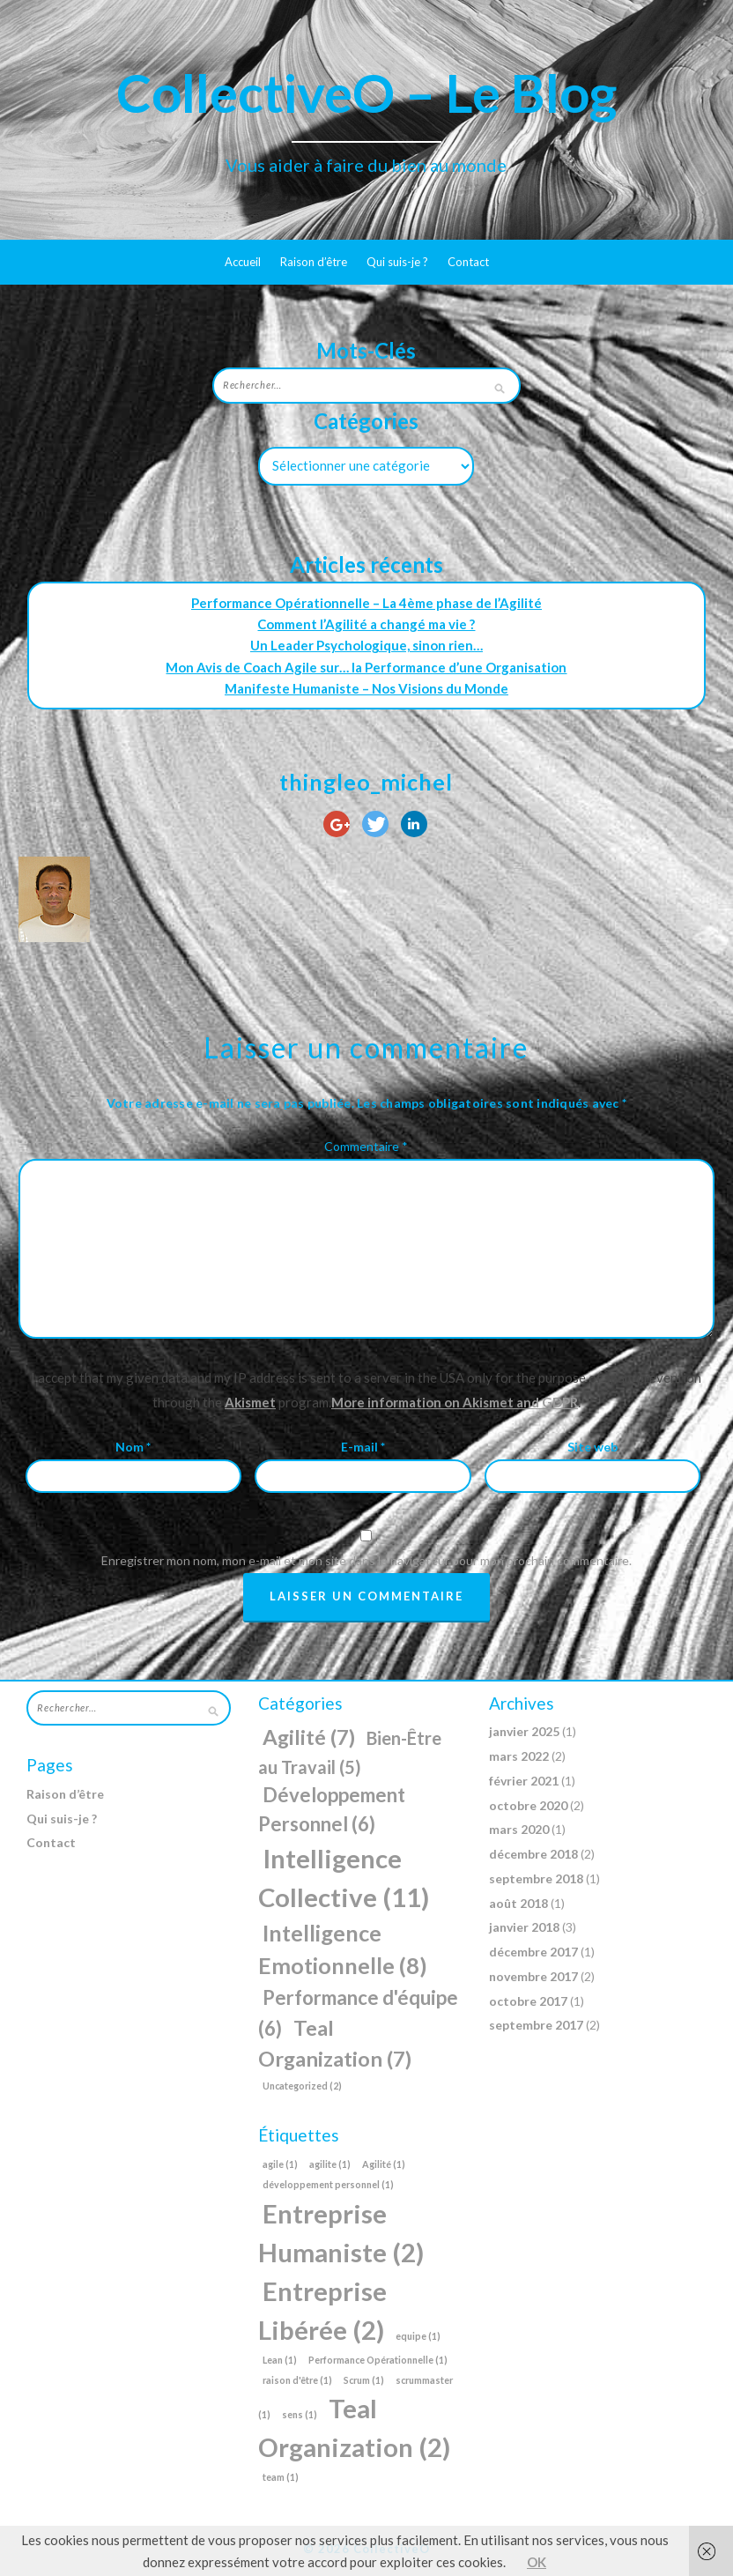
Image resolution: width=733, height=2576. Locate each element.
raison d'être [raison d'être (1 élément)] (297, 2380)
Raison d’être (313, 262)
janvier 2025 (524, 1731)
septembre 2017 (536, 2024)
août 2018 (518, 1903)
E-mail (363, 1446)
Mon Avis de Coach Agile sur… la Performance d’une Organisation (366, 667)
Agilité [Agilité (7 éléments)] (309, 1737)
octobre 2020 (528, 1805)
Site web (592, 1446)
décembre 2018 (533, 1853)
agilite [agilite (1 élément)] (330, 2164)
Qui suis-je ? (397, 262)
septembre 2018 (536, 1878)
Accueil (243, 262)
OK (536, 2562)
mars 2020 (519, 1829)
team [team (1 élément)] (281, 2477)
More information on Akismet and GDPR (454, 1402)
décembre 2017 (533, 1951)
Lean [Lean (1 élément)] (280, 2359)
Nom (133, 1446)
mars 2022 (519, 1755)
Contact (468, 262)
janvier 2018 (524, 1926)
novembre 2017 (533, 1976)
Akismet (250, 1402)
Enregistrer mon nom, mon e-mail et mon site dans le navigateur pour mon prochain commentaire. (366, 1560)
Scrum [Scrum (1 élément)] (364, 2380)
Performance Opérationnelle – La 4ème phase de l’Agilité (366, 603)
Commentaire (366, 1146)
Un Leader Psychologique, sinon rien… (366, 645)
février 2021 (524, 1780)
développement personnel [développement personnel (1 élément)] (328, 2184)
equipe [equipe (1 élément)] (418, 2336)
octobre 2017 (528, 2000)
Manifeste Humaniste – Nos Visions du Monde (366, 688)
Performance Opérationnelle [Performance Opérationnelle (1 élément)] (378, 2359)
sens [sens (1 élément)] (299, 2414)
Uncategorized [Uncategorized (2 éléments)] (302, 2085)
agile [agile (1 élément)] (280, 2164)
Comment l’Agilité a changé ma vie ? (366, 624)
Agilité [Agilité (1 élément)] (383, 2164)
